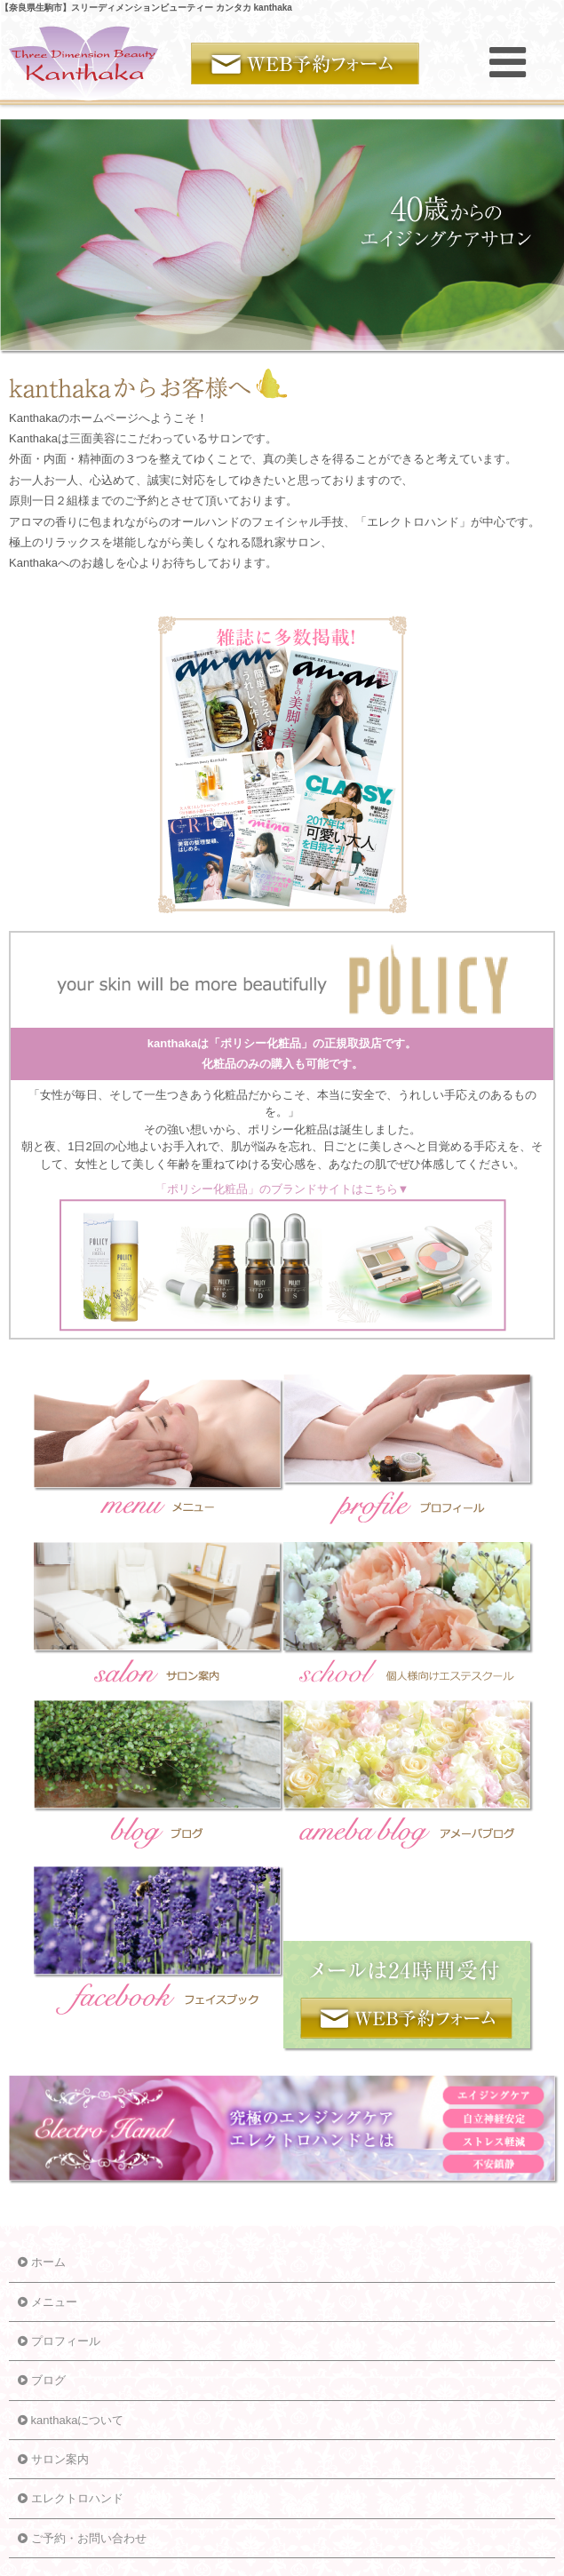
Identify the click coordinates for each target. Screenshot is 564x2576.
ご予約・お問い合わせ (82, 2538)
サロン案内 (53, 2459)
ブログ (42, 2380)
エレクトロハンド (70, 2498)
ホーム (42, 2262)
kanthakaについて (70, 2420)
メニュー (47, 2302)
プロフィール (59, 2341)
